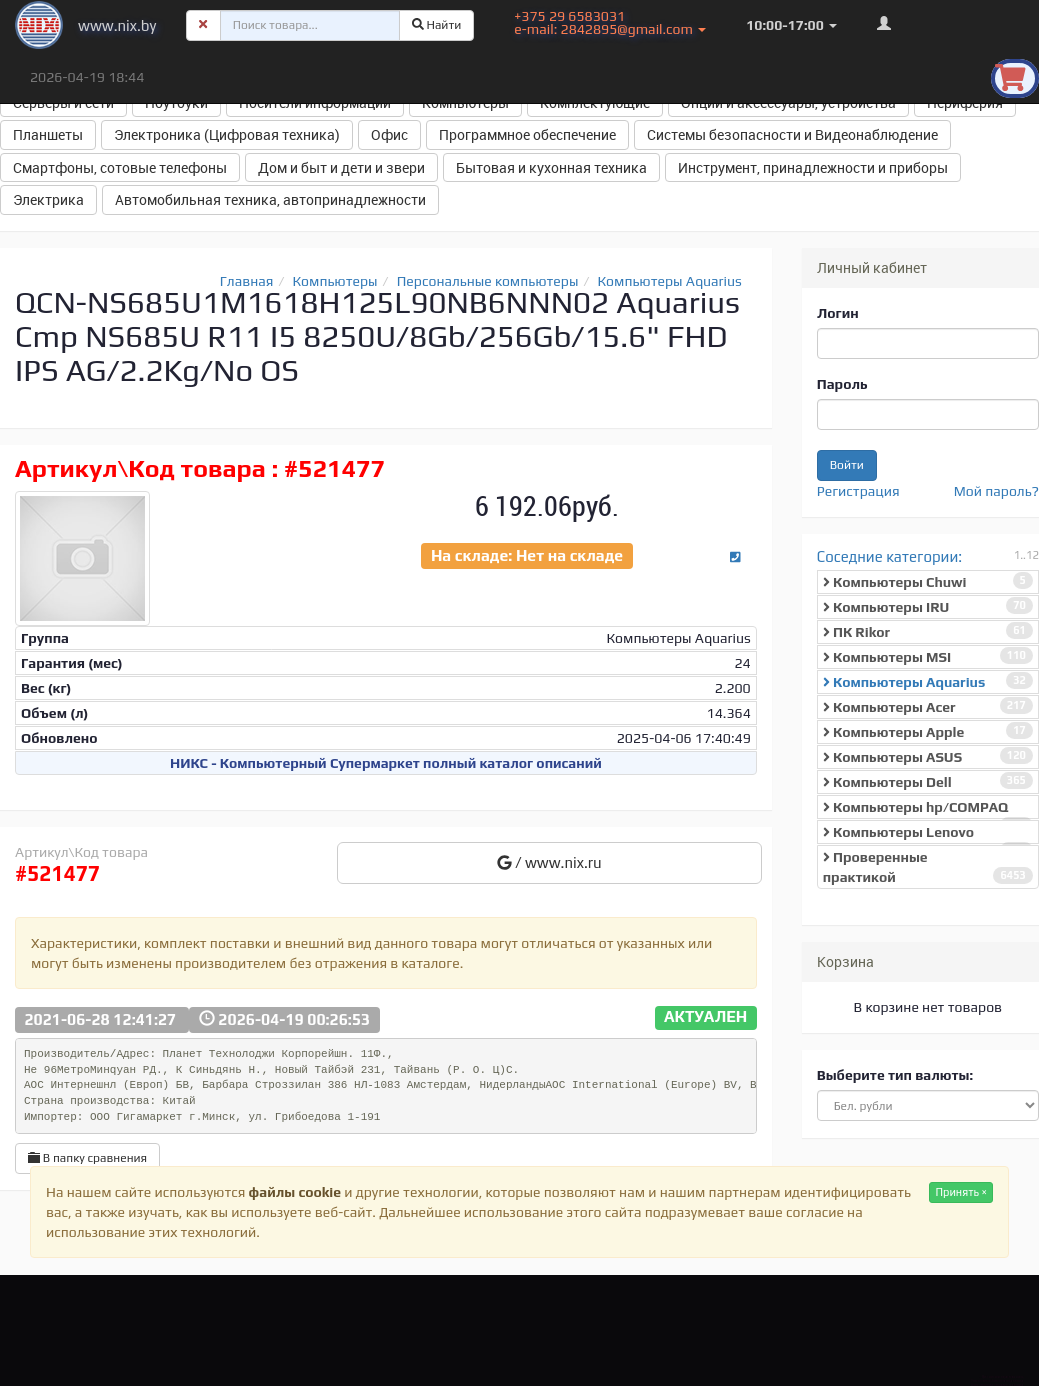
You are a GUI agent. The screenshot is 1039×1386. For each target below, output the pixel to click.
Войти (847, 465)
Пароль (842, 384)
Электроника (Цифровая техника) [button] (227, 134)
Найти (437, 25)
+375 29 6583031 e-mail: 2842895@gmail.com (610, 22)
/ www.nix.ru (549, 862)
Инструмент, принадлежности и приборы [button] (813, 167)
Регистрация (858, 491)
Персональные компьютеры (488, 281)
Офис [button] (389, 134)
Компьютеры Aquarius (670, 281)
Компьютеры (335, 281)
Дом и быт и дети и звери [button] (341, 167)
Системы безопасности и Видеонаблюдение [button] (792, 134)
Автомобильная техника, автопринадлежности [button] (270, 199)
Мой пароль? (996, 491)
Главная (247, 281)
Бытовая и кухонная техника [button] (551, 167)
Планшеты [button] (48, 134)
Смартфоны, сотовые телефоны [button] (120, 167)
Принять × (961, 1192)
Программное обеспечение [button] (527, 134)
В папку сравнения (87, 1158)
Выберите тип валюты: (895, 1075)
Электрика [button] (48, 199)
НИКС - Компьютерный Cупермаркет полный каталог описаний (386, 763)
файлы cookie (295, 1192)
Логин (838, 313)
